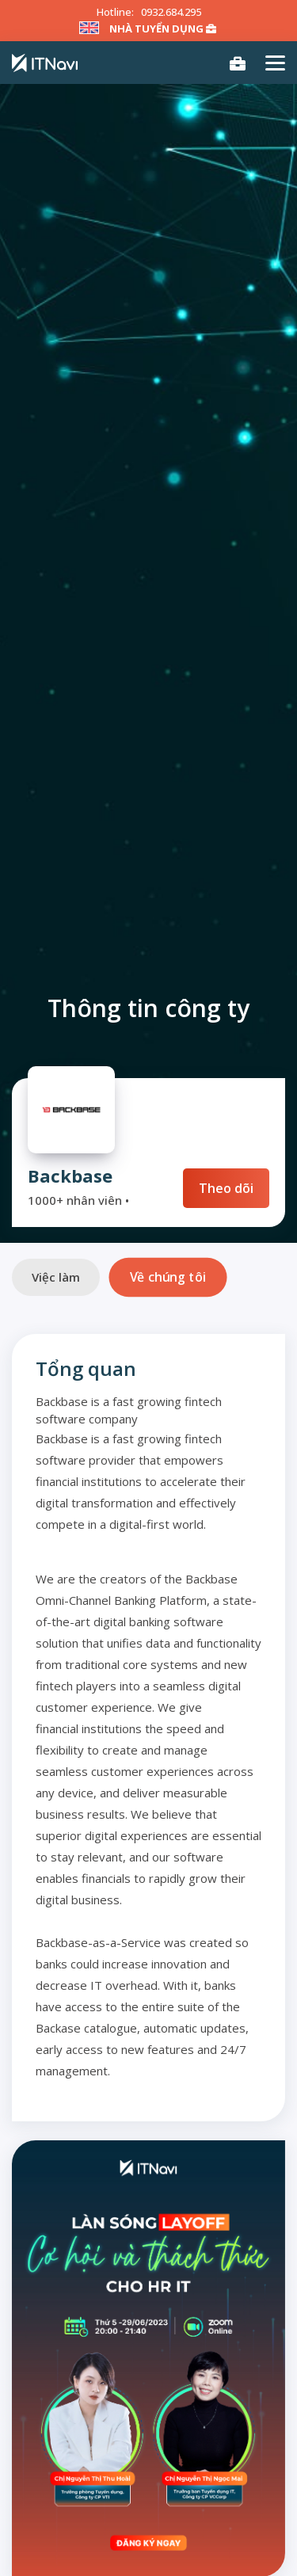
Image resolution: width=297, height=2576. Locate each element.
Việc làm (56, 1277)
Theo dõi (226, 1188)
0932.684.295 (171, 12)
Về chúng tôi (168, 1277)
